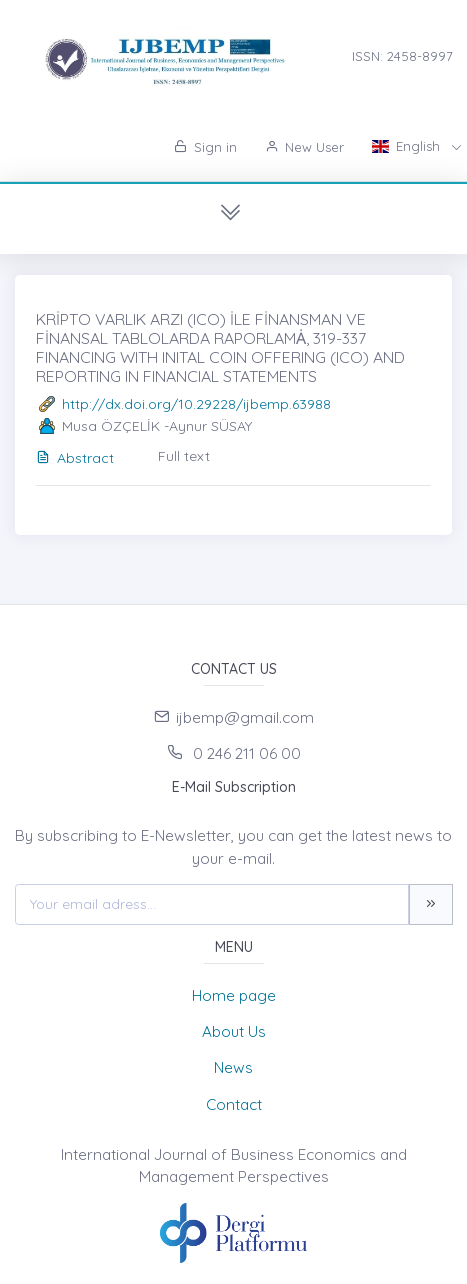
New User (304, 147)
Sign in (205, 147)
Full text (184, 456)
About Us (234, 1031)
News (233, 1067)
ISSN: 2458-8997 (402, 56)
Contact (234, 1104)
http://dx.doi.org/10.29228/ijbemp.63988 (196, 404)
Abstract (75, 458)
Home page (234, 995)
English (408, 146)
